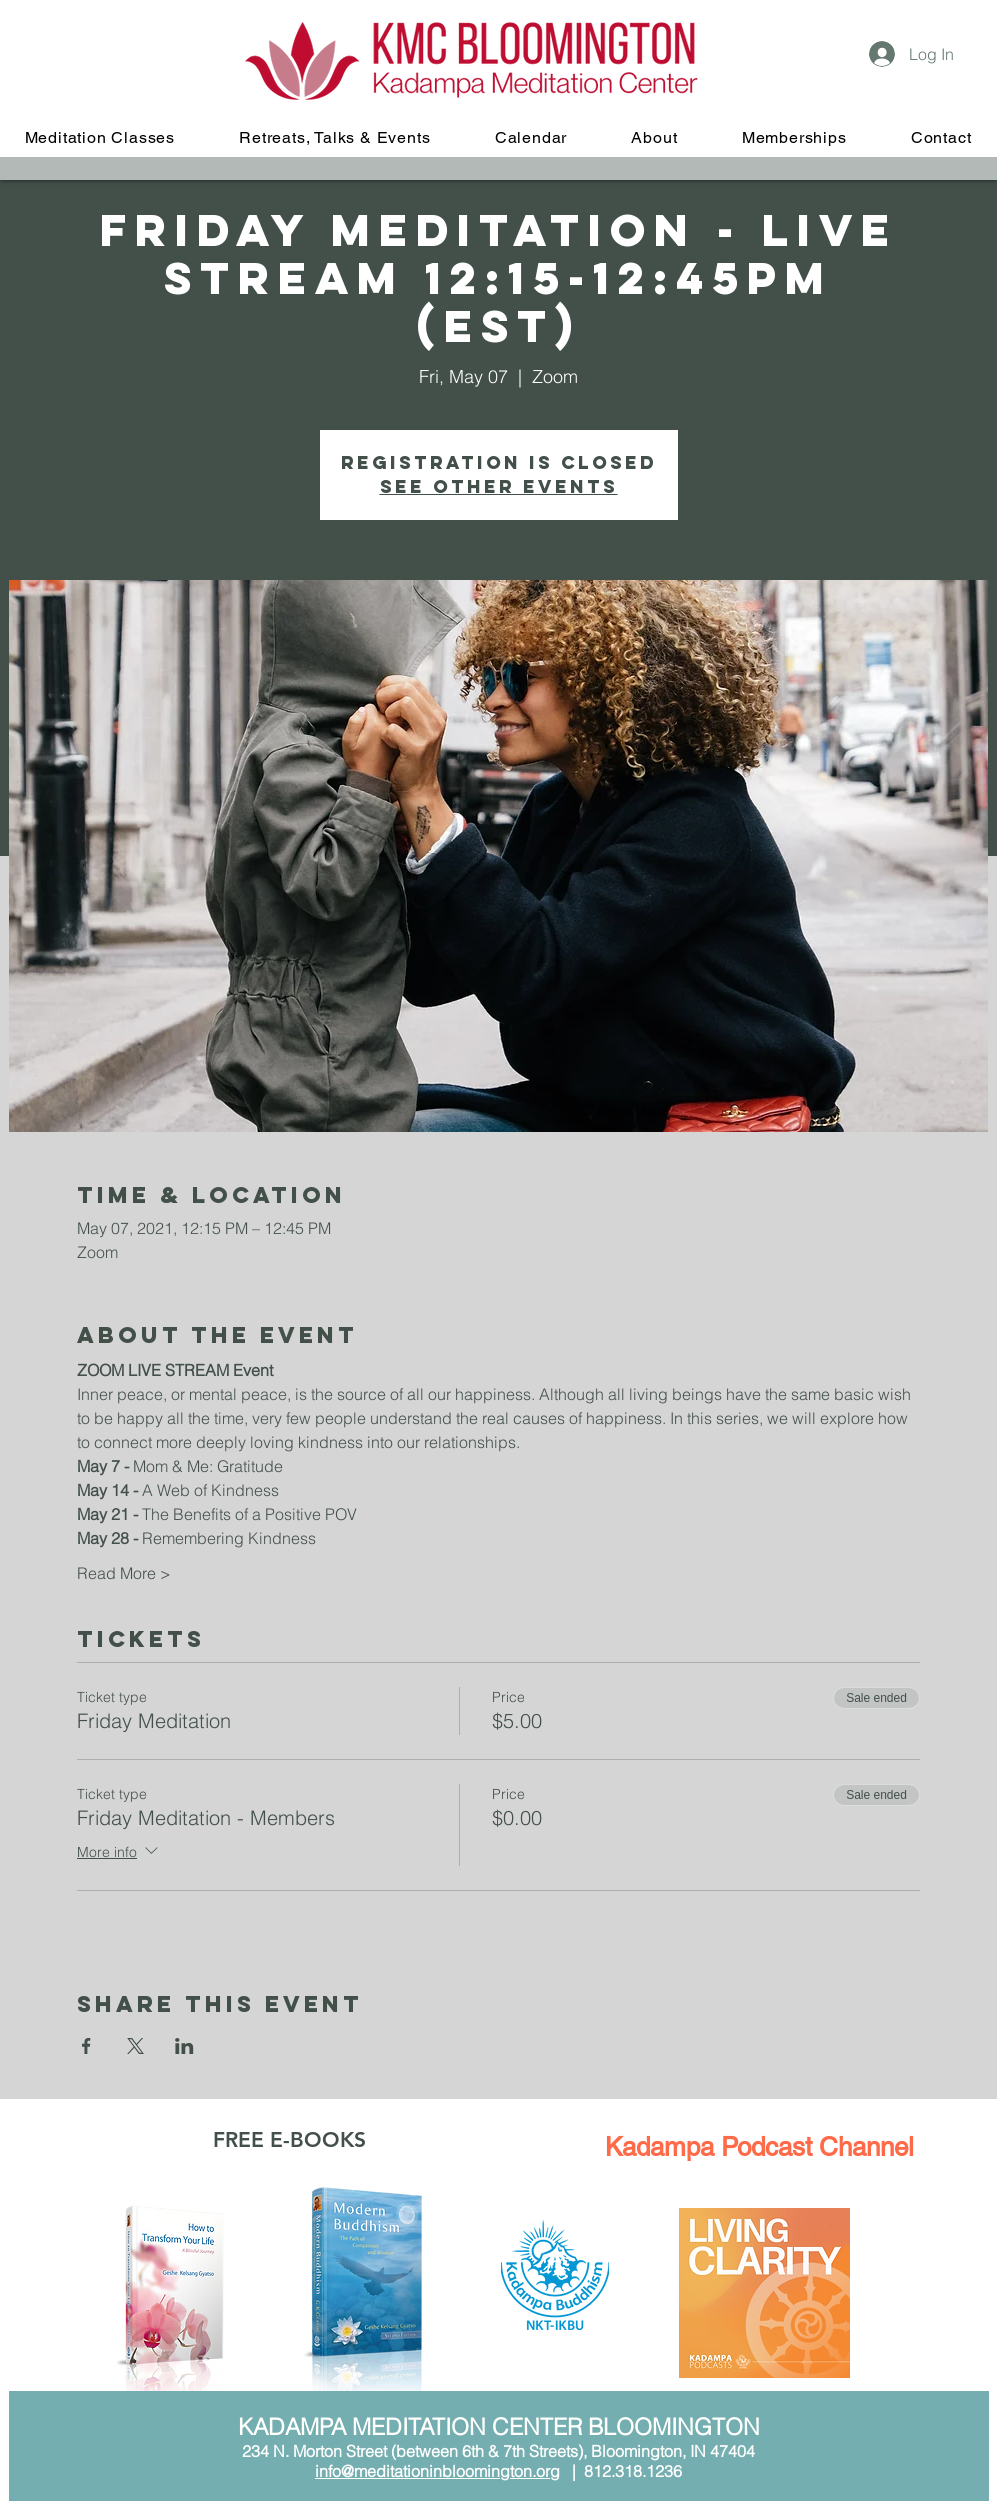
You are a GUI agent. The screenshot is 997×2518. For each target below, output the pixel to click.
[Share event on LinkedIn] (184, 2046)
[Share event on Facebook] (86, 2046)
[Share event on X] (135, 2046)
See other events (499, 486)
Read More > (124, 1573)
